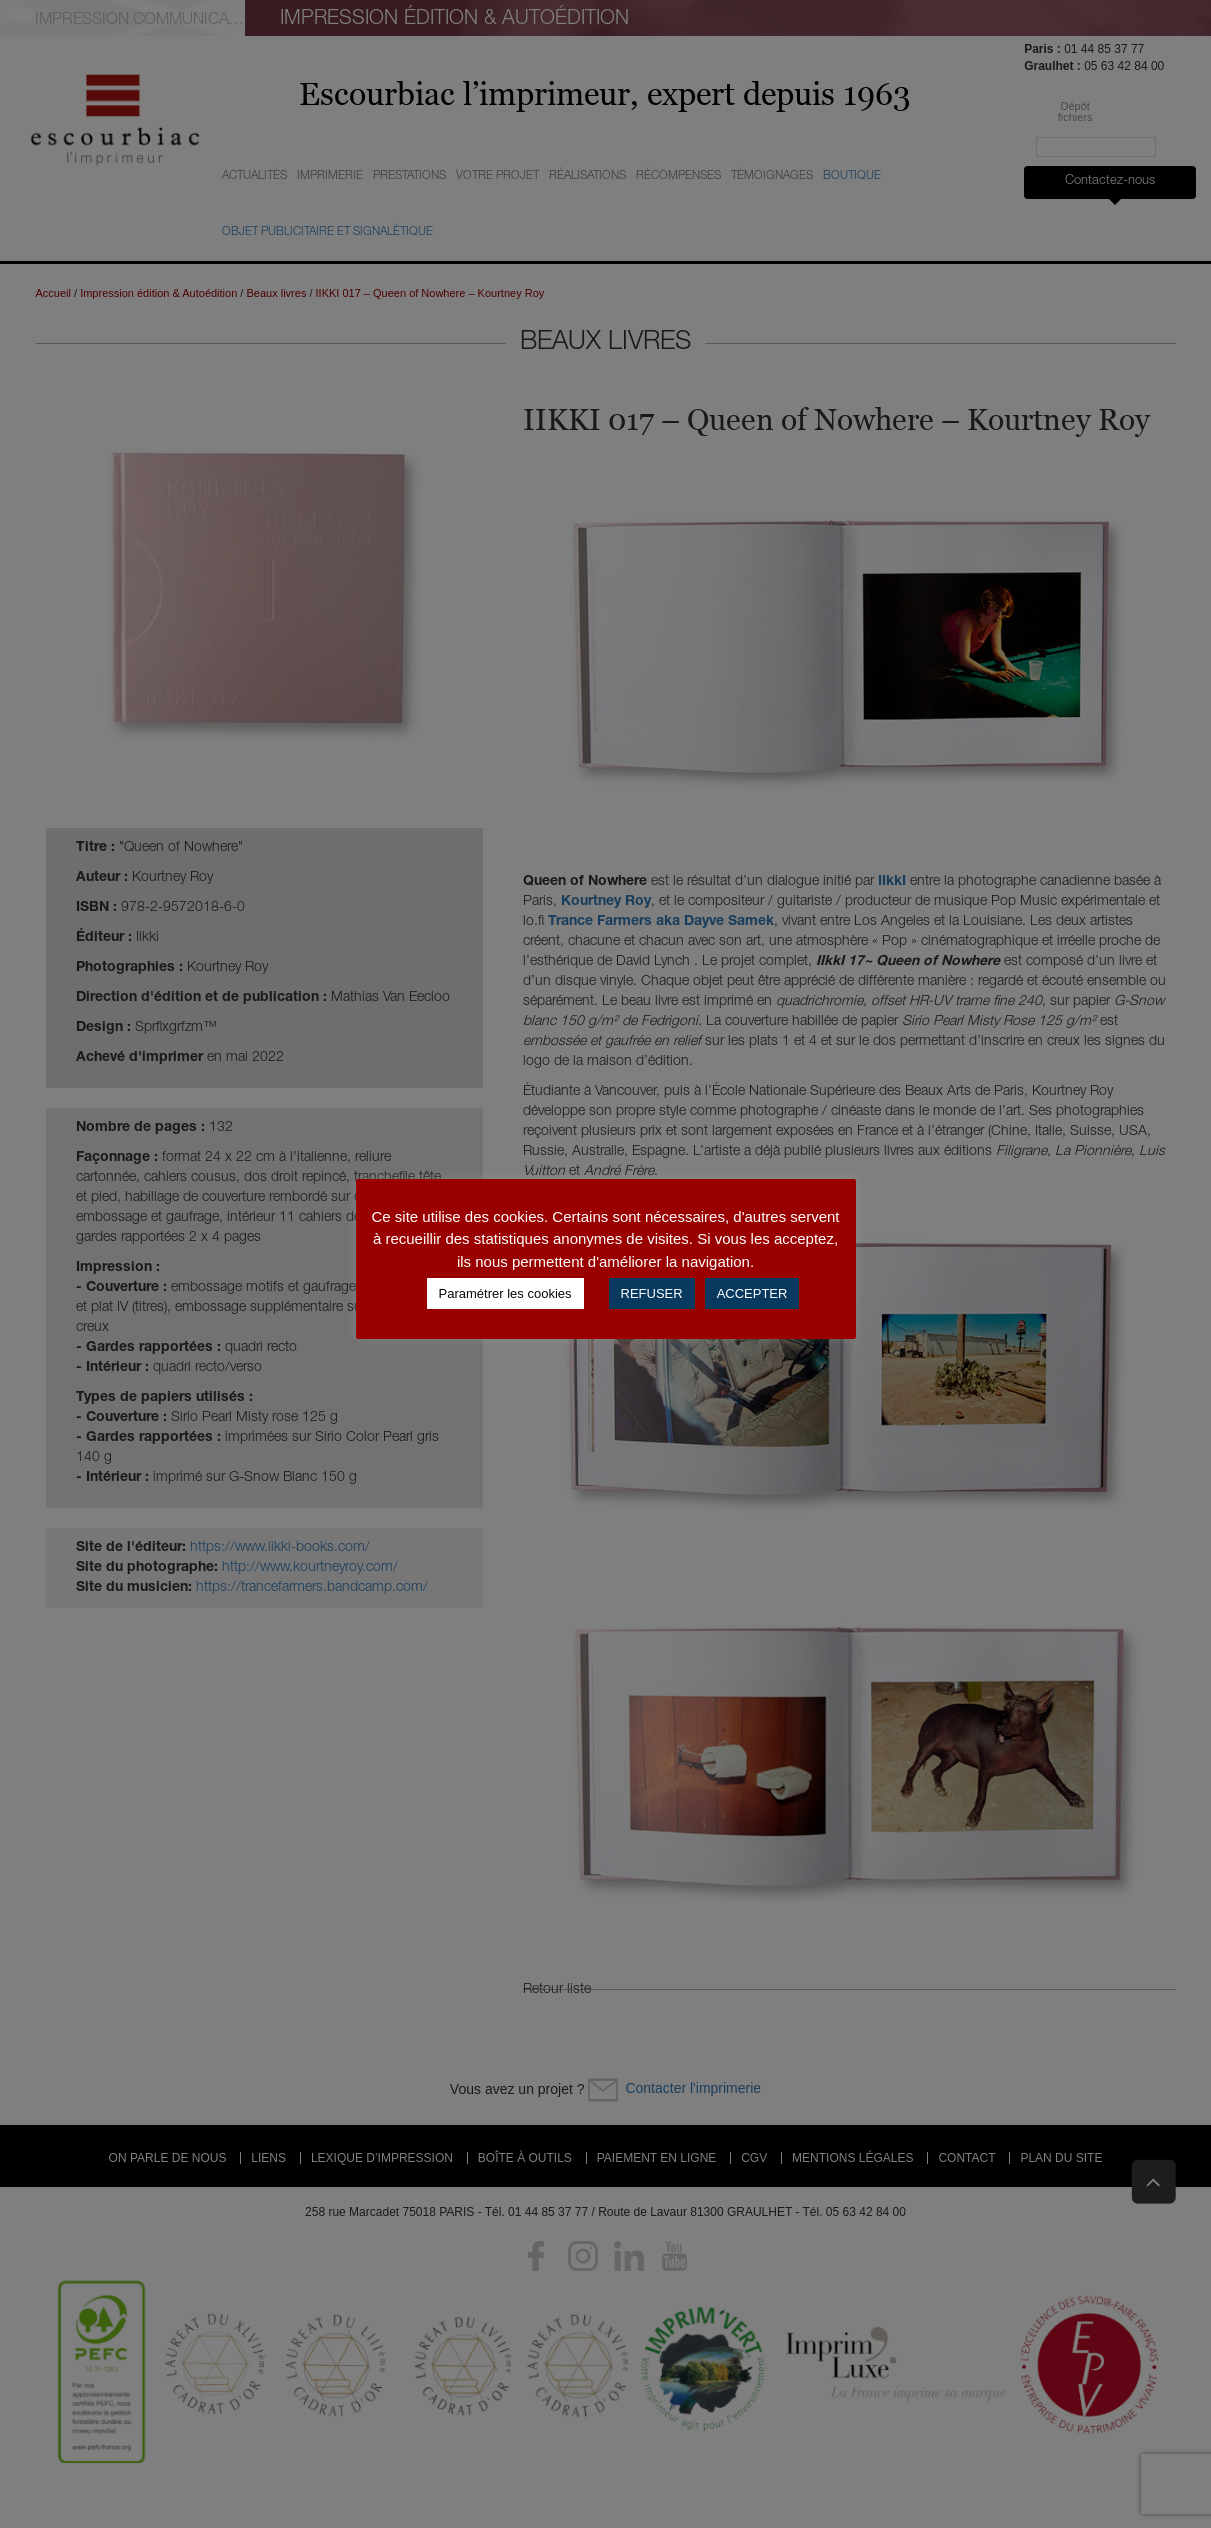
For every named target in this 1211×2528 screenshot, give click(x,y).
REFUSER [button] (652, 1293)
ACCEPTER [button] (752, 1293)
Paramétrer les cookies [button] (505, 1293)
